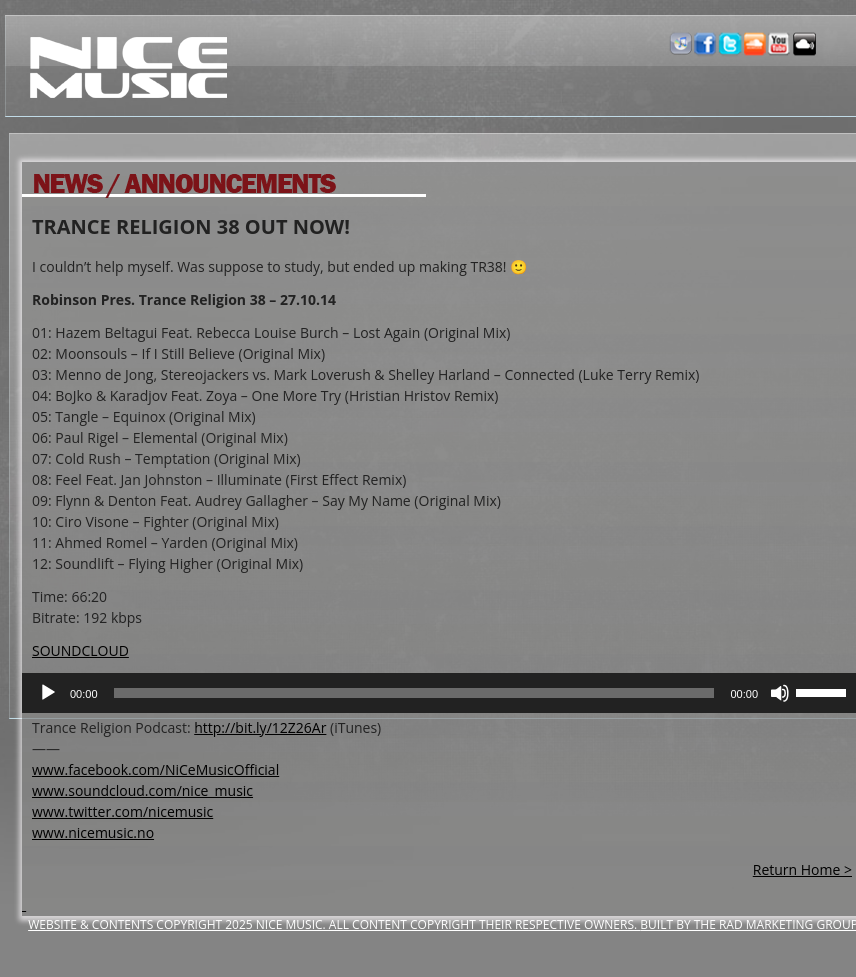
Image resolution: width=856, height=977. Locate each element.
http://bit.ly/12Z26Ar (260, 727)
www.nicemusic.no (93, 832)
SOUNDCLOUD (80, 650)
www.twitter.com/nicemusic (122, 811)
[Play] (48, 693)
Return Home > (802, 869)
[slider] (414, 693)
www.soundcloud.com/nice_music (142, 790)
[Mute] (780, 693)
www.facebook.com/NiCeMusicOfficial (155, 769)
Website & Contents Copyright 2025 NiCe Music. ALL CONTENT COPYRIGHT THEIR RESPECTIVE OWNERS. (334, 924)
